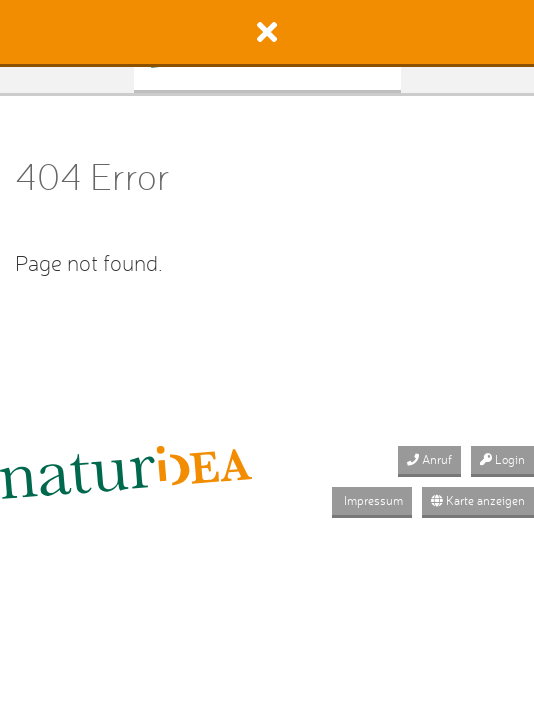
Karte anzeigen (478, 500)
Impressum (372, 500)
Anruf (429, 459)
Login (502, 459)
